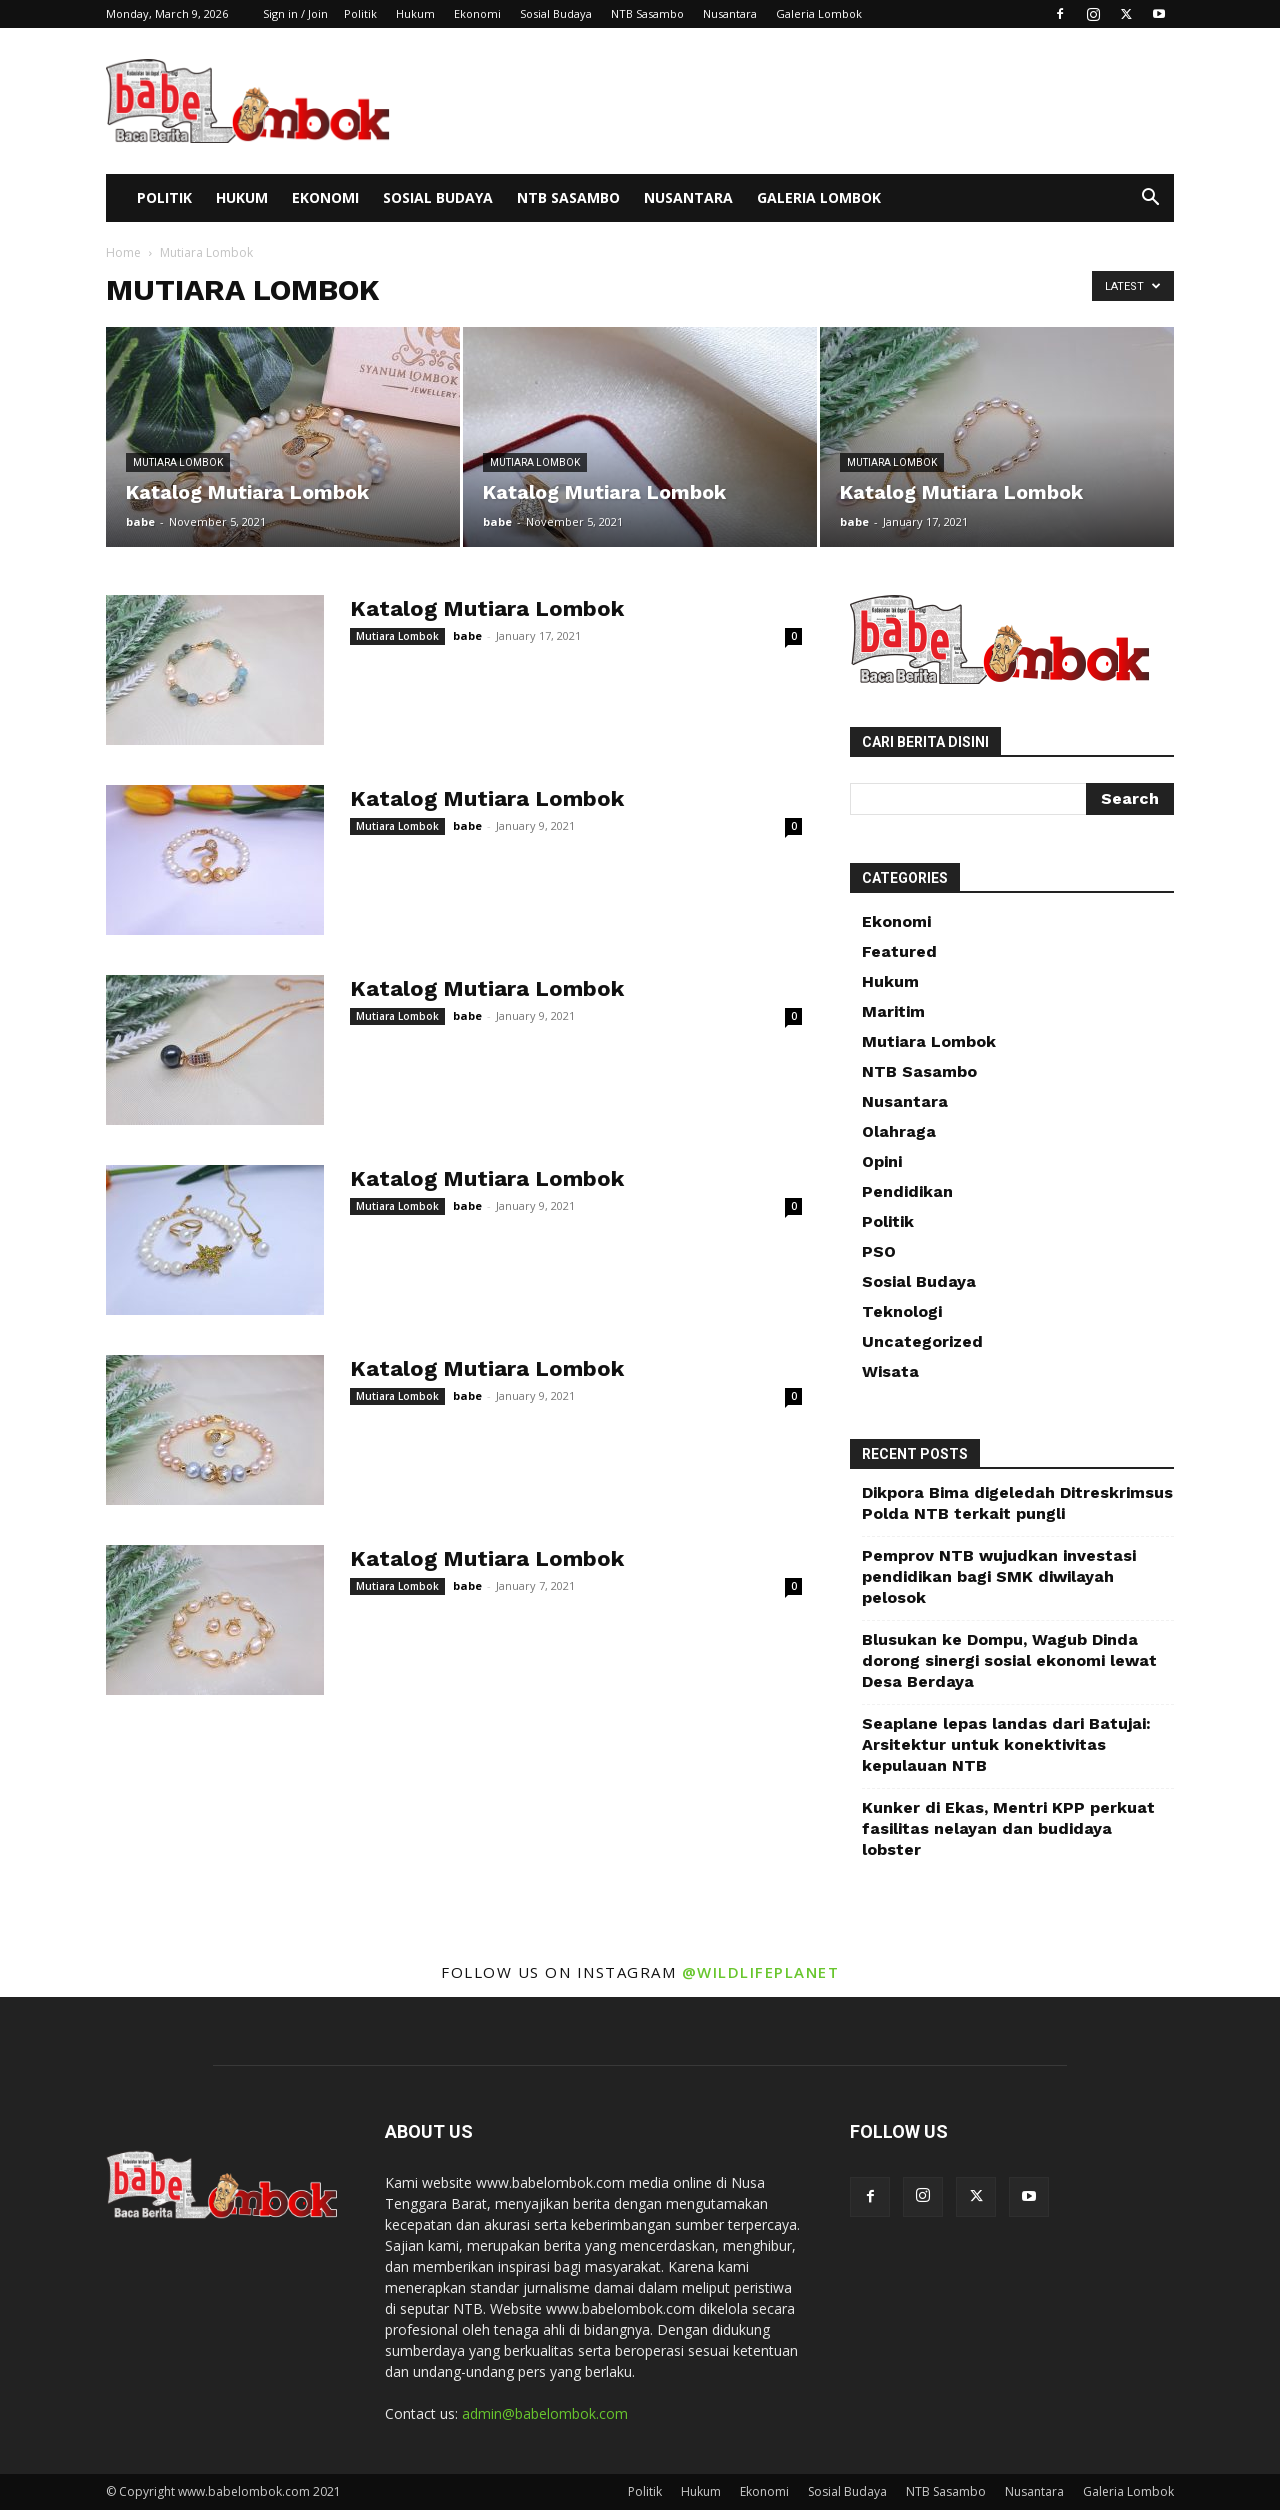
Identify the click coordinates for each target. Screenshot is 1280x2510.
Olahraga (899, 1131)
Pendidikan (907, 1191)
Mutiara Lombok (178, 462)
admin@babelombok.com (545, 2413)
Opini (882, 1161)
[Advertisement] (810, 101)
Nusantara (730, 13)
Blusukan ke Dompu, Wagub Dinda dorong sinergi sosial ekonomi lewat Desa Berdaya (1009, 1660)
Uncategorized (922, 1341)
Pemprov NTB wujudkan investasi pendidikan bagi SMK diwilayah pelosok (999, 1576)
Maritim (893, 1011)
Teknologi (902, 1311)
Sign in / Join (295, 13)
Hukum (415, 13)
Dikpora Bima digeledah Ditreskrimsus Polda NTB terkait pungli (1017, 1503)
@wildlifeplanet (761, 1972)
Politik (360, 13)
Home (123, 252)
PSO (879, 1251)
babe (140, 521)
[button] (1150, 199)
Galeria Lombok (819, 13)
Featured (899, 951)
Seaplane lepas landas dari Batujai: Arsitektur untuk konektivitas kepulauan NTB (1006, 1744)
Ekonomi (477, 13)
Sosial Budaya (556, 13)
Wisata (890, 1371)
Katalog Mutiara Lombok (487, 608)
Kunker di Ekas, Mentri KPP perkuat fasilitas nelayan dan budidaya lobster (1008, 1828)
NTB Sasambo (647, 13)
